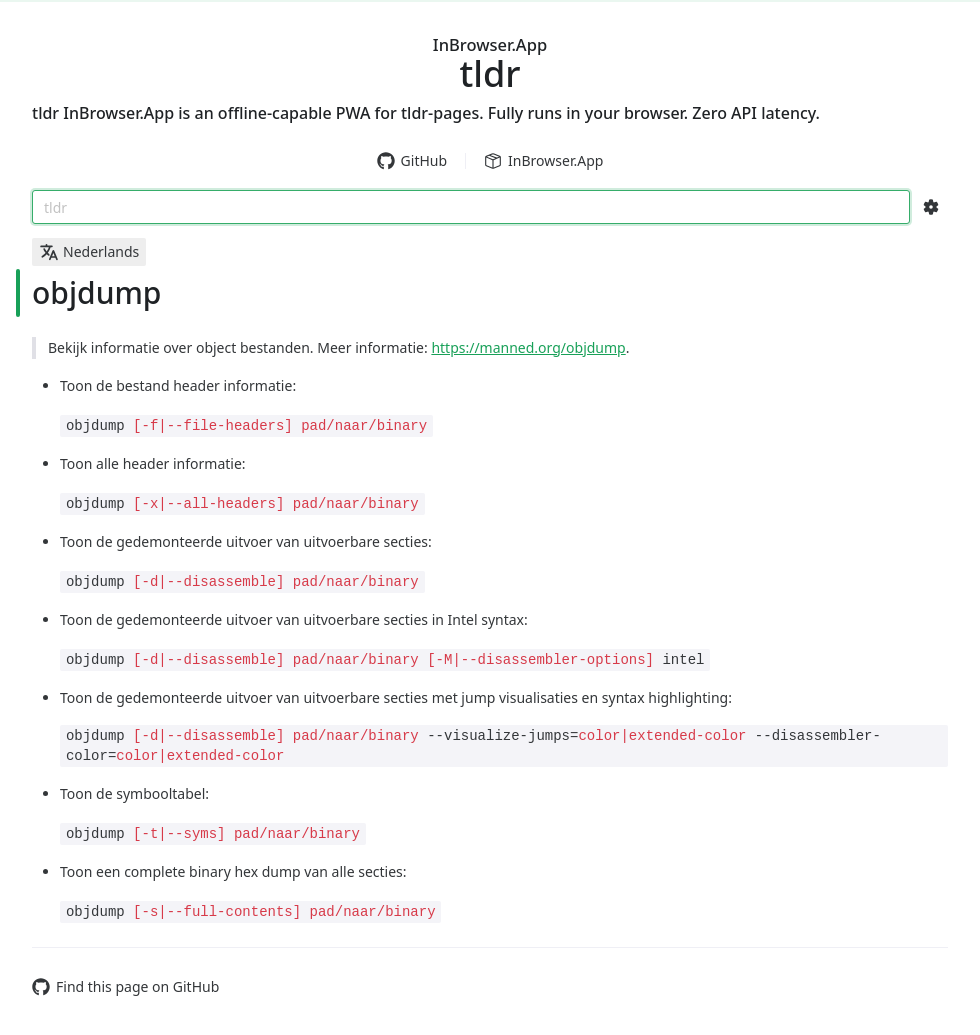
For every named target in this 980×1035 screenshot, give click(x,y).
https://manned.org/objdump (528, 347)
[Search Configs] (931, 207)
